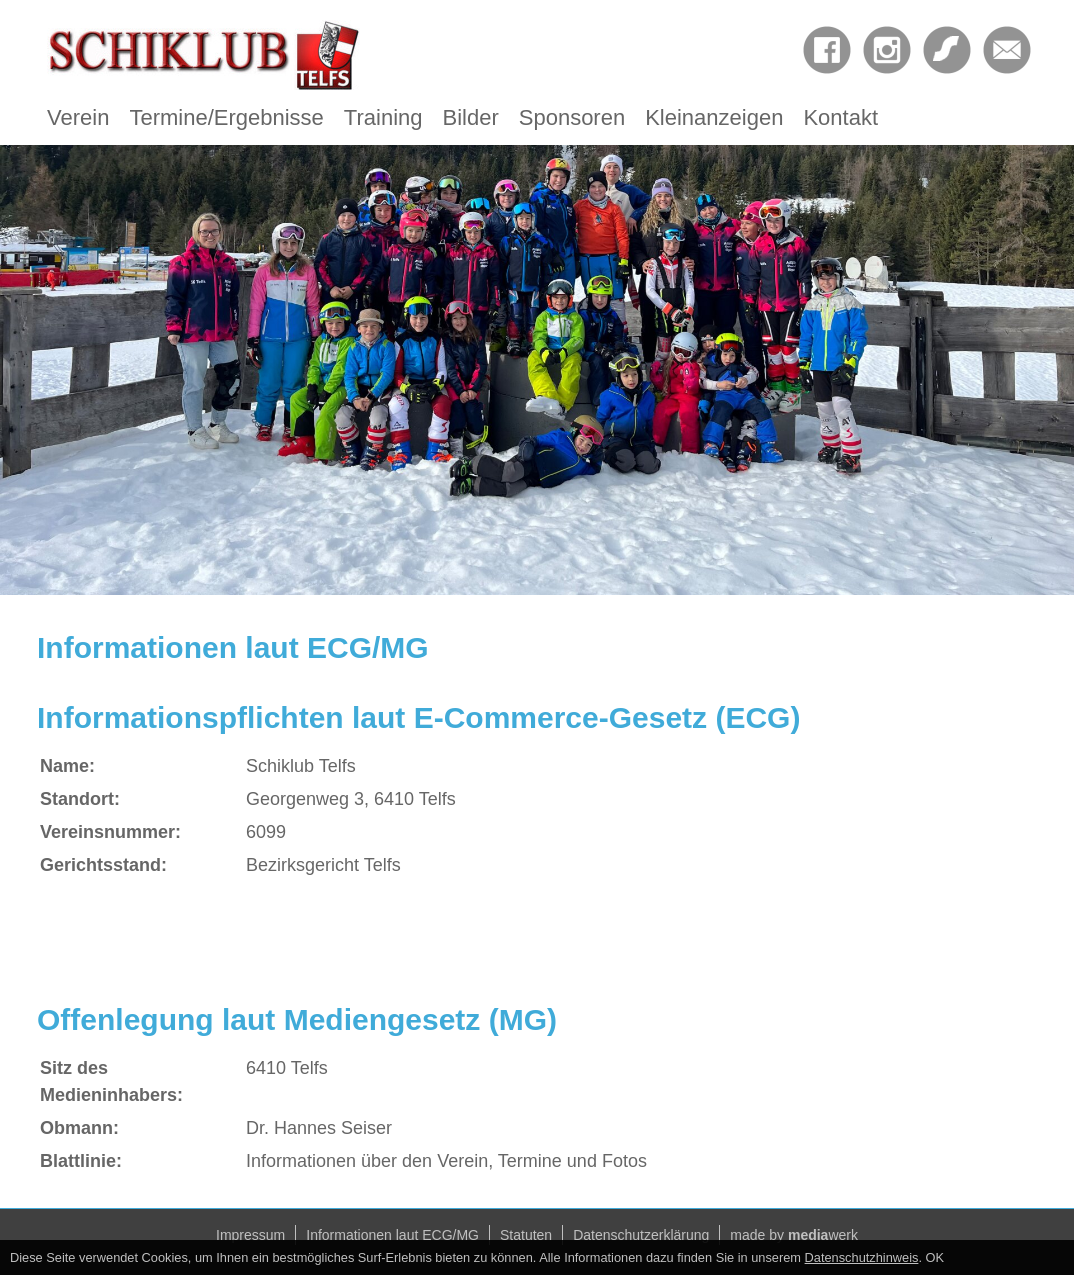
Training (383, 117)
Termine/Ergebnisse (226, 117)
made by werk (794, 1235)
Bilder (471, 117)
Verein (78, 117)
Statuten (526, 1235)
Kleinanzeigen (714, 117)
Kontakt (840, 117)
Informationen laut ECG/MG (392, 1235)
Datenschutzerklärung (641, 1235)
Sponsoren (572, 117)
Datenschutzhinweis (862, 1257)
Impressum (250, 1235)
